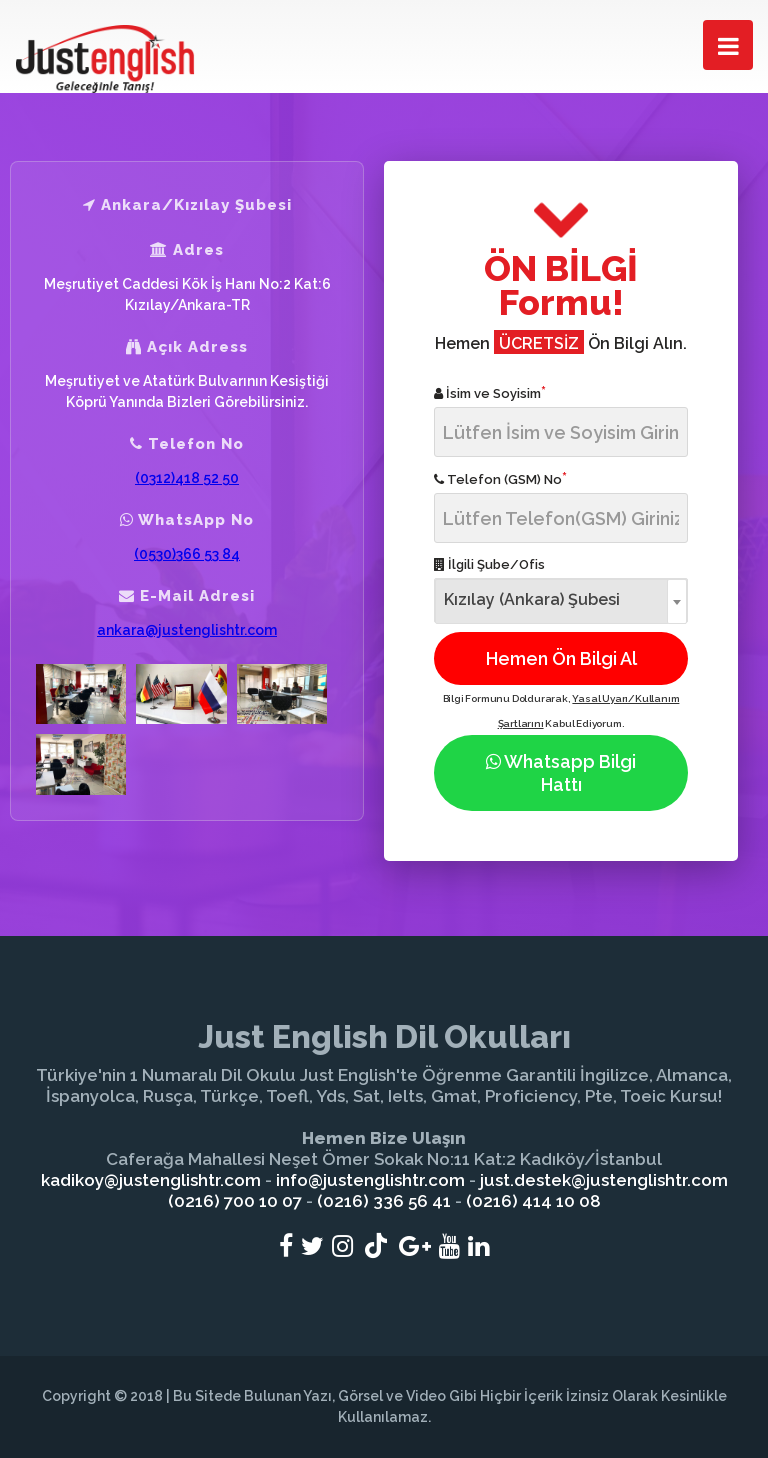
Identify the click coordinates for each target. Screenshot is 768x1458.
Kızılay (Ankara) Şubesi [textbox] (532, 599)
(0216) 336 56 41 (384, 1201)
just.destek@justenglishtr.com (604, 1180)
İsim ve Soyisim (490, 392)
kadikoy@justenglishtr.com (151, 1180)
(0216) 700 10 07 (235, 1201)
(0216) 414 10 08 (533, 1201)
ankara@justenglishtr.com (187, 630)
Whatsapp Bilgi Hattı (561, 773)
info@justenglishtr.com (370, 1180)
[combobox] (561, 600)
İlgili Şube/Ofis (489, 564)
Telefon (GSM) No (500, 478)
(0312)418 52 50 (187, 478)
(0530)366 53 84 (187, 554)
